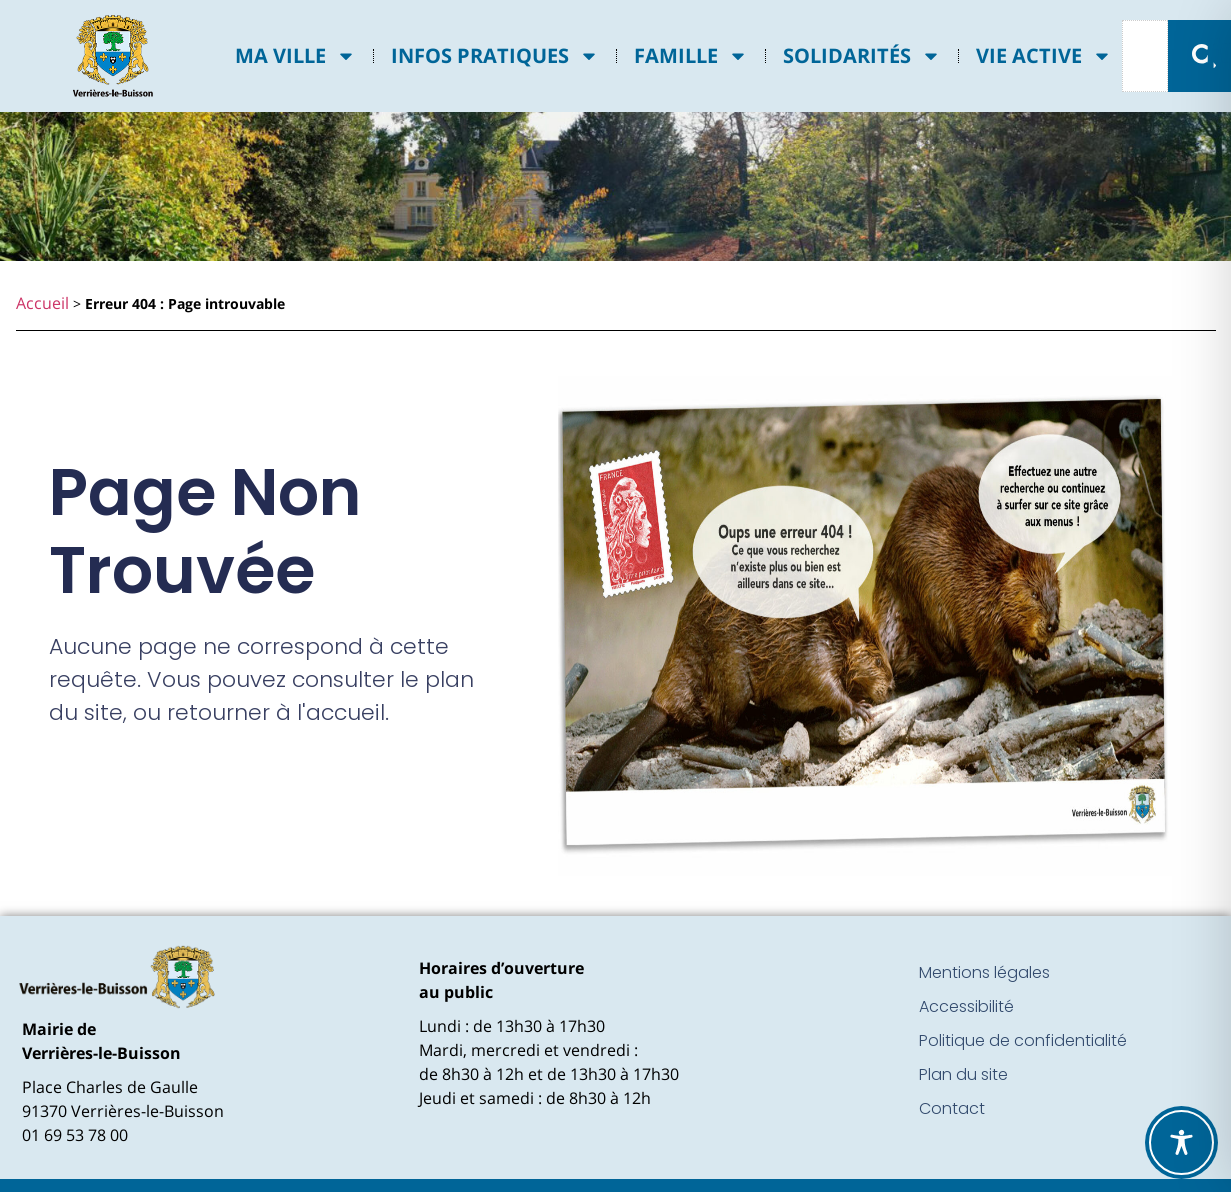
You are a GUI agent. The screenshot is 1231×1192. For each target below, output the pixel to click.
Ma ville (295, 56)
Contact (952, 1108)
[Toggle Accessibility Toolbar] (1181, 1142)
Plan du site (963, 1074)
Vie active (1044, 56)
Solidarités (862, 56)
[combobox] (1145, 56)
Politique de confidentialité (1023, 1040)
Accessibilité (966, 1006)
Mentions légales (984, 972)
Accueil (42, 303)
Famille (691, 56)
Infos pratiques (495, 56)
